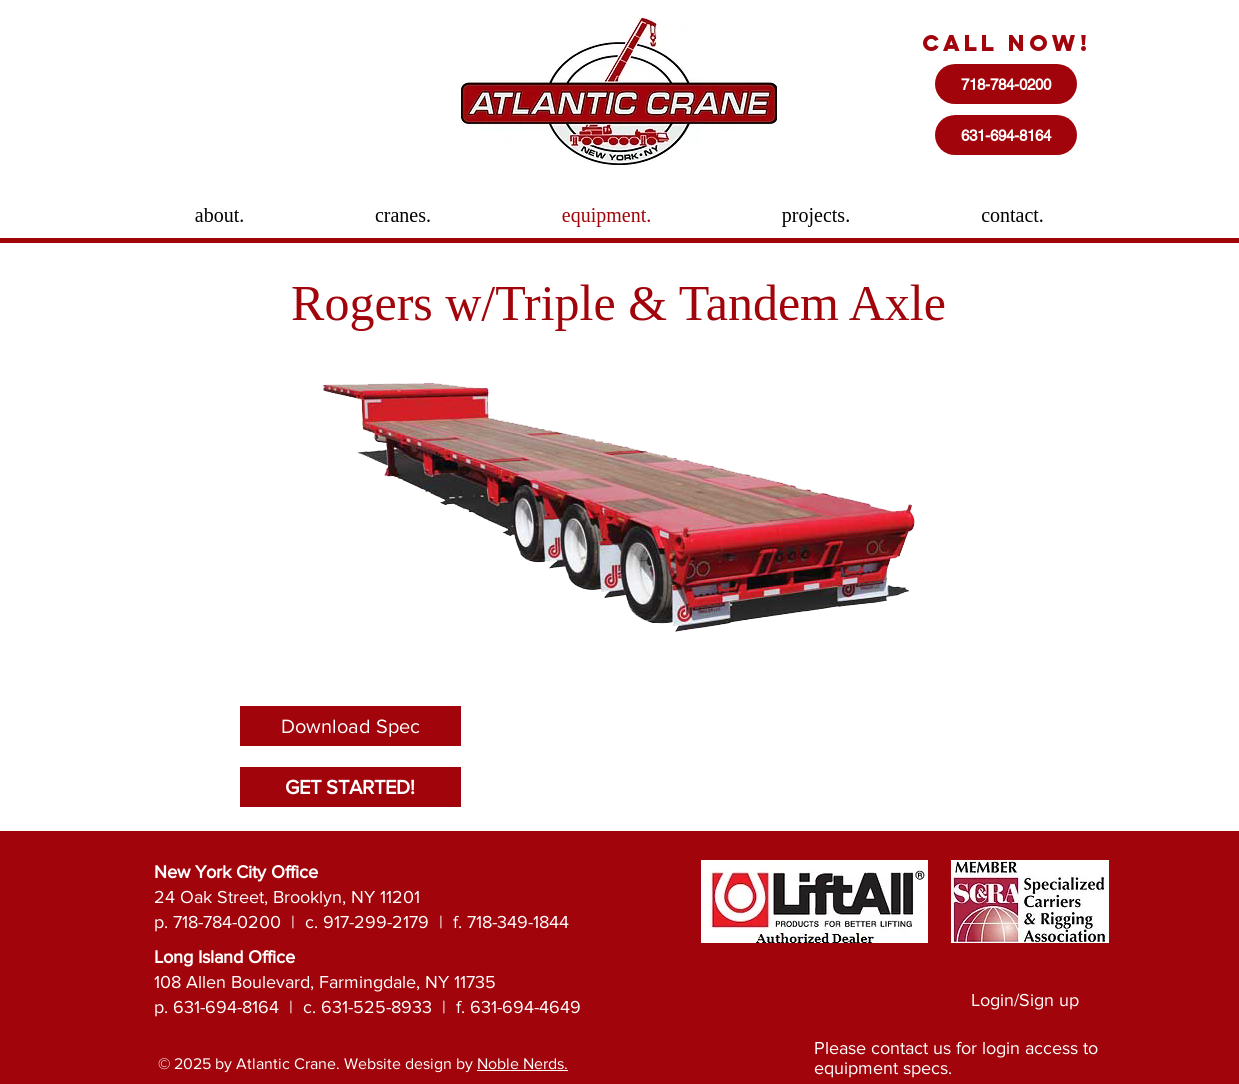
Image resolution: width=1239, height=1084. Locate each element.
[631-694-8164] (1006, 135)
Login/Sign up (1025, 1000)
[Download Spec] (350, 726)
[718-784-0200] (1006, 84)
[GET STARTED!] (350, 787)
